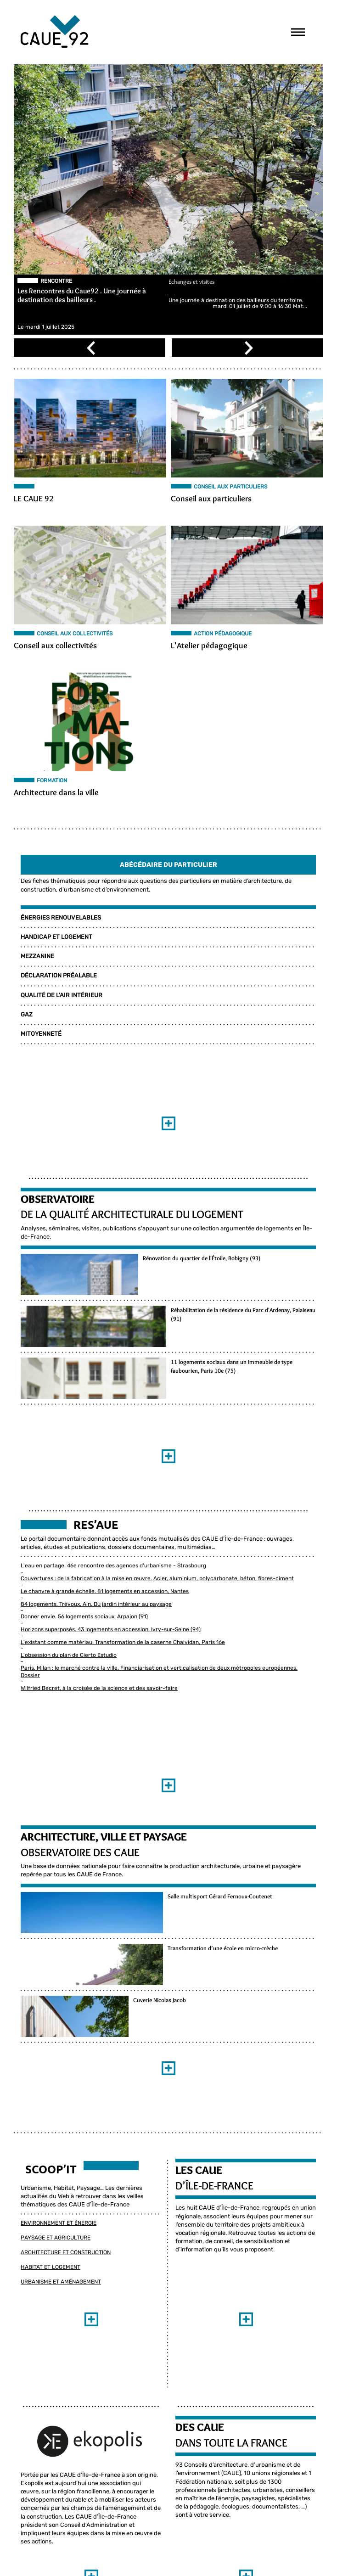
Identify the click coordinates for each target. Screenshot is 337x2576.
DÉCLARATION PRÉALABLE (58, 976)
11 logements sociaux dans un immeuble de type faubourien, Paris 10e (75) (116, 1421)
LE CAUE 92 (33, 499)
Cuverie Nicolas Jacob (48, 2058)
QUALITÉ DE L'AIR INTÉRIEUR (61, 995)
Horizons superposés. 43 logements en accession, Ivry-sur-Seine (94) (110, 1630)
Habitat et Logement (50, 2293)
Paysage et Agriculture (55, 2264)
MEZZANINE (37, 956)
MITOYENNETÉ (40, 1034)
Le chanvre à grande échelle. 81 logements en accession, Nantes (104, 1591)
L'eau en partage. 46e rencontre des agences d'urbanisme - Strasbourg (113, 1566)
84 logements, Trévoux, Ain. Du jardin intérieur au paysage (95, 1604)
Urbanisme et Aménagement (60, 2308)
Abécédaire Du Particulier (168, 865)
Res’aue (95, 1525)
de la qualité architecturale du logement (131, 1214)
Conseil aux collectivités (54, 646)
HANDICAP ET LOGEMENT (56, 937)
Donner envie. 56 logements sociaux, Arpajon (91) (83, 1617)
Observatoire (57, 1199)
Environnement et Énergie (58, 2249)
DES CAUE (199, 2453)
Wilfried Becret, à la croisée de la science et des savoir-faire (98, 1688)
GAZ (26, 1014)
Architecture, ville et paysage (103, 1837)
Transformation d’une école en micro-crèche (77, 1998)
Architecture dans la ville (55, 793)
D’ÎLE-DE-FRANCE (214, 2211)
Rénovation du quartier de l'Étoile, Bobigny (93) (81, 1299)
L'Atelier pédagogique (209, 646)
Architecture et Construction (65, 2279)
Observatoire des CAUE (79, 1852)
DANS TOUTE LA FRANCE (231, 2468)
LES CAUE (198, 2196)
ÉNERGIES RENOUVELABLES (60, 918)
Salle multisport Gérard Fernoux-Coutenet (74, 1938)
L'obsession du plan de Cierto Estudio (68, 1655)
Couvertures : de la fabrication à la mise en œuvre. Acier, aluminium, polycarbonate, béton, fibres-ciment (156, 1579)
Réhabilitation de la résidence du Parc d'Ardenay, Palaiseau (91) (100, 1360)
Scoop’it (50, 2196)
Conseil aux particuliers (211, 499)
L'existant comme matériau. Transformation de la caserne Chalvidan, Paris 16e (122, 1642)
